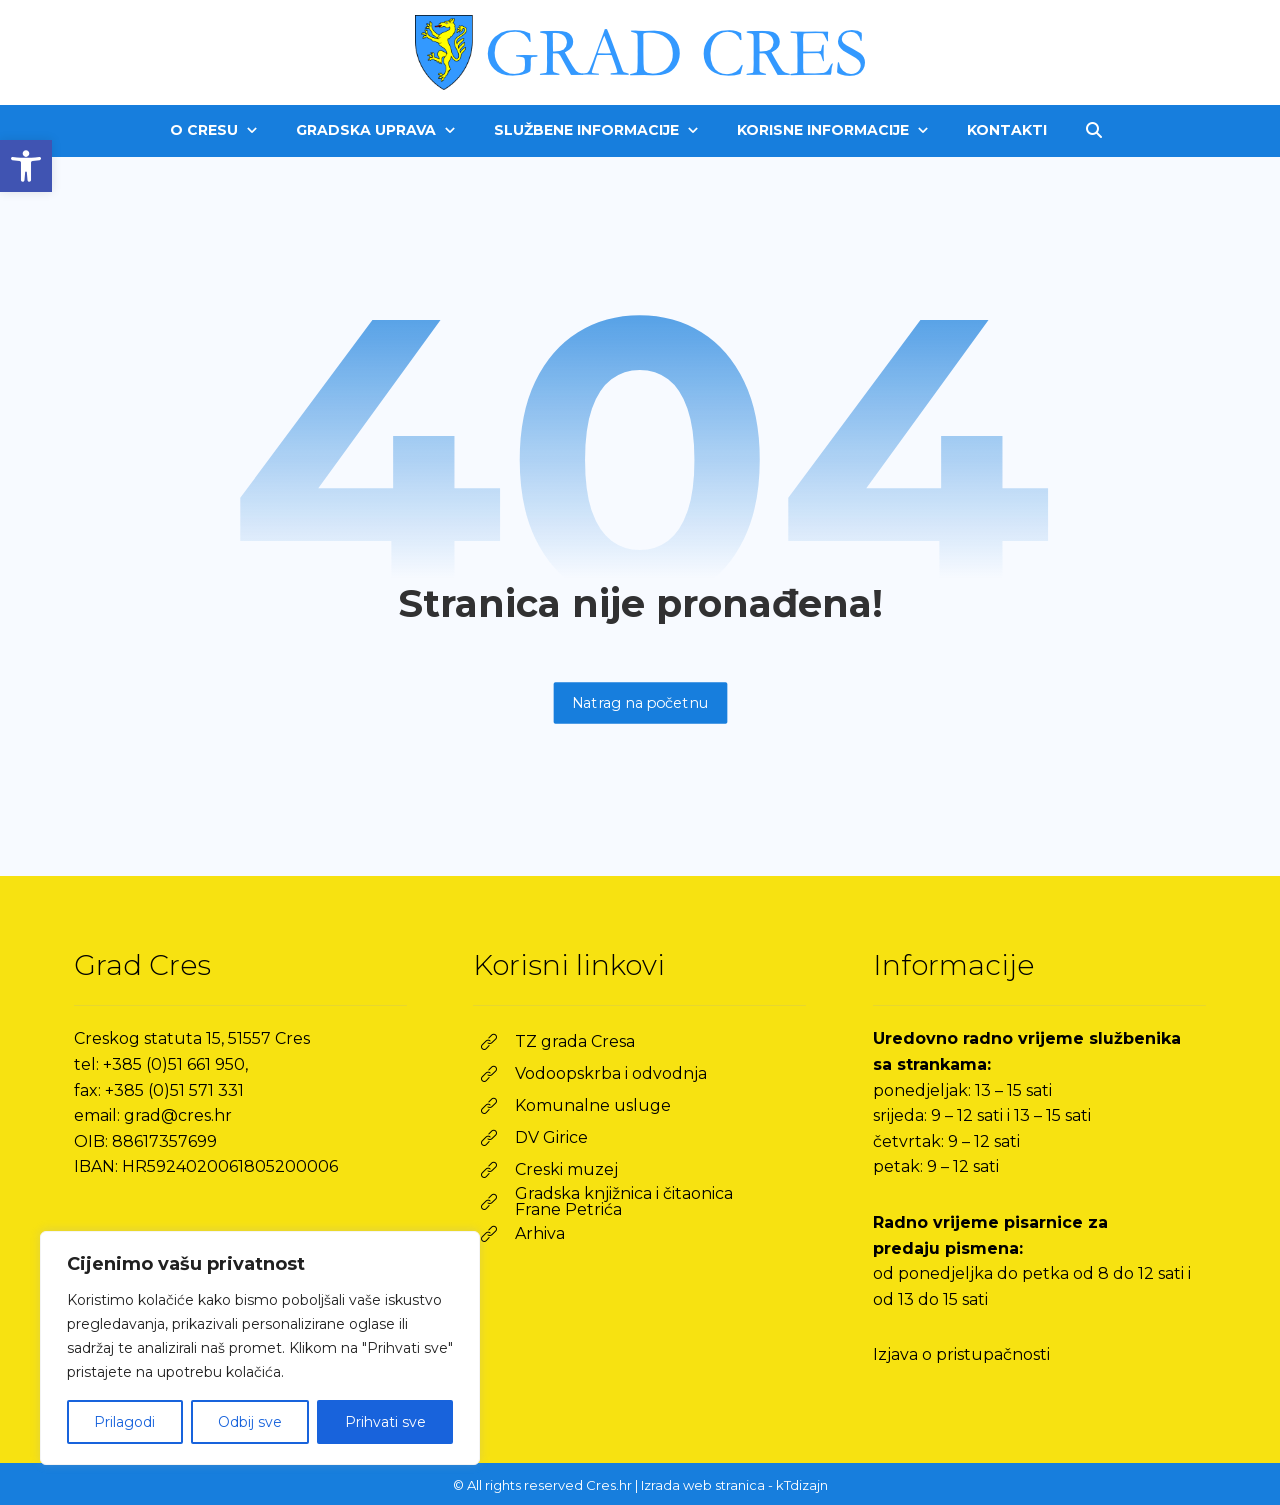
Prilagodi (124, 1422)
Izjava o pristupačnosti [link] (961, 1354)
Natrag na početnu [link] (640, 702)
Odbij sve (250, 1422)
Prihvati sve (385, 1422)
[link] (26, 166)
